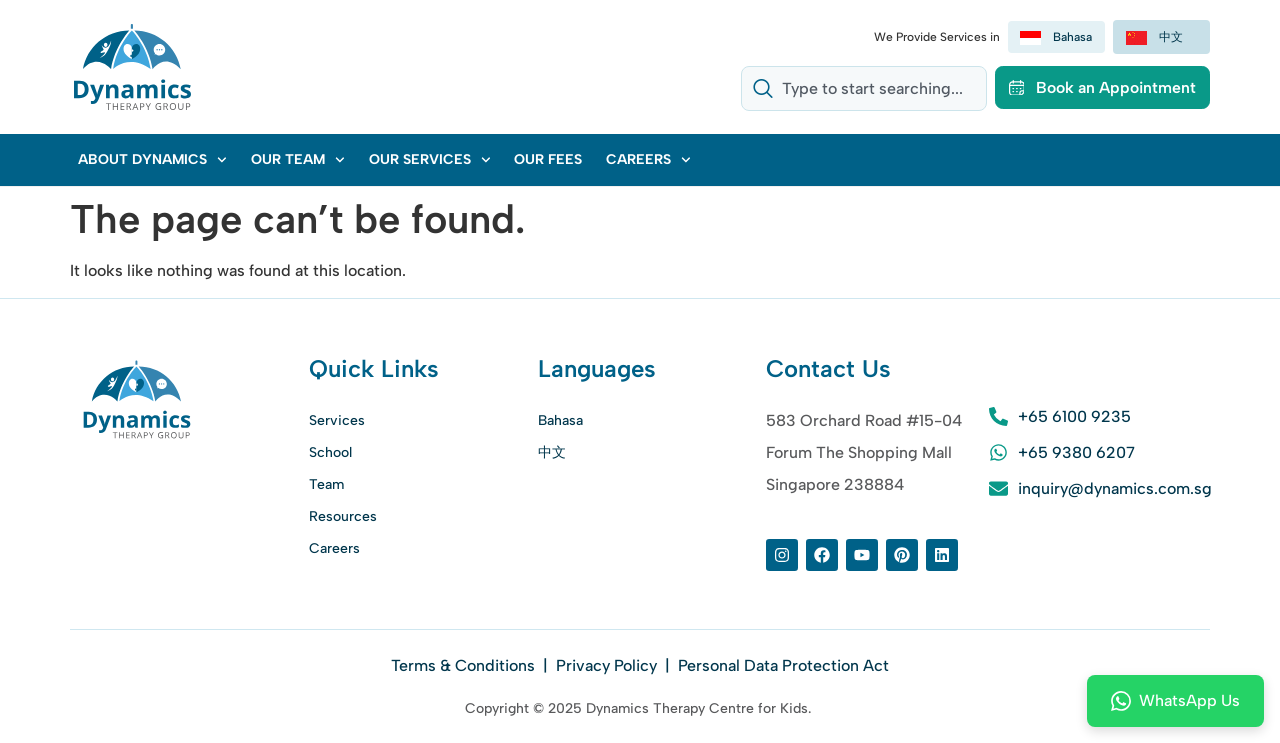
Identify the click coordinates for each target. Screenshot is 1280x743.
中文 (552, 452)
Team (326, 484)
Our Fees (548, 159)
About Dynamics (152, 160)
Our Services (430, 160)
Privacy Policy (606, 665)
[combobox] (863, 88)
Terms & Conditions (465, 665)
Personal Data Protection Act (783, 665)
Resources (343, 516)
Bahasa (560, 420)
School (330, 452)
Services (337, 420)
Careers (648, 160)
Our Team (298, 160)
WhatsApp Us (1175, 701)
